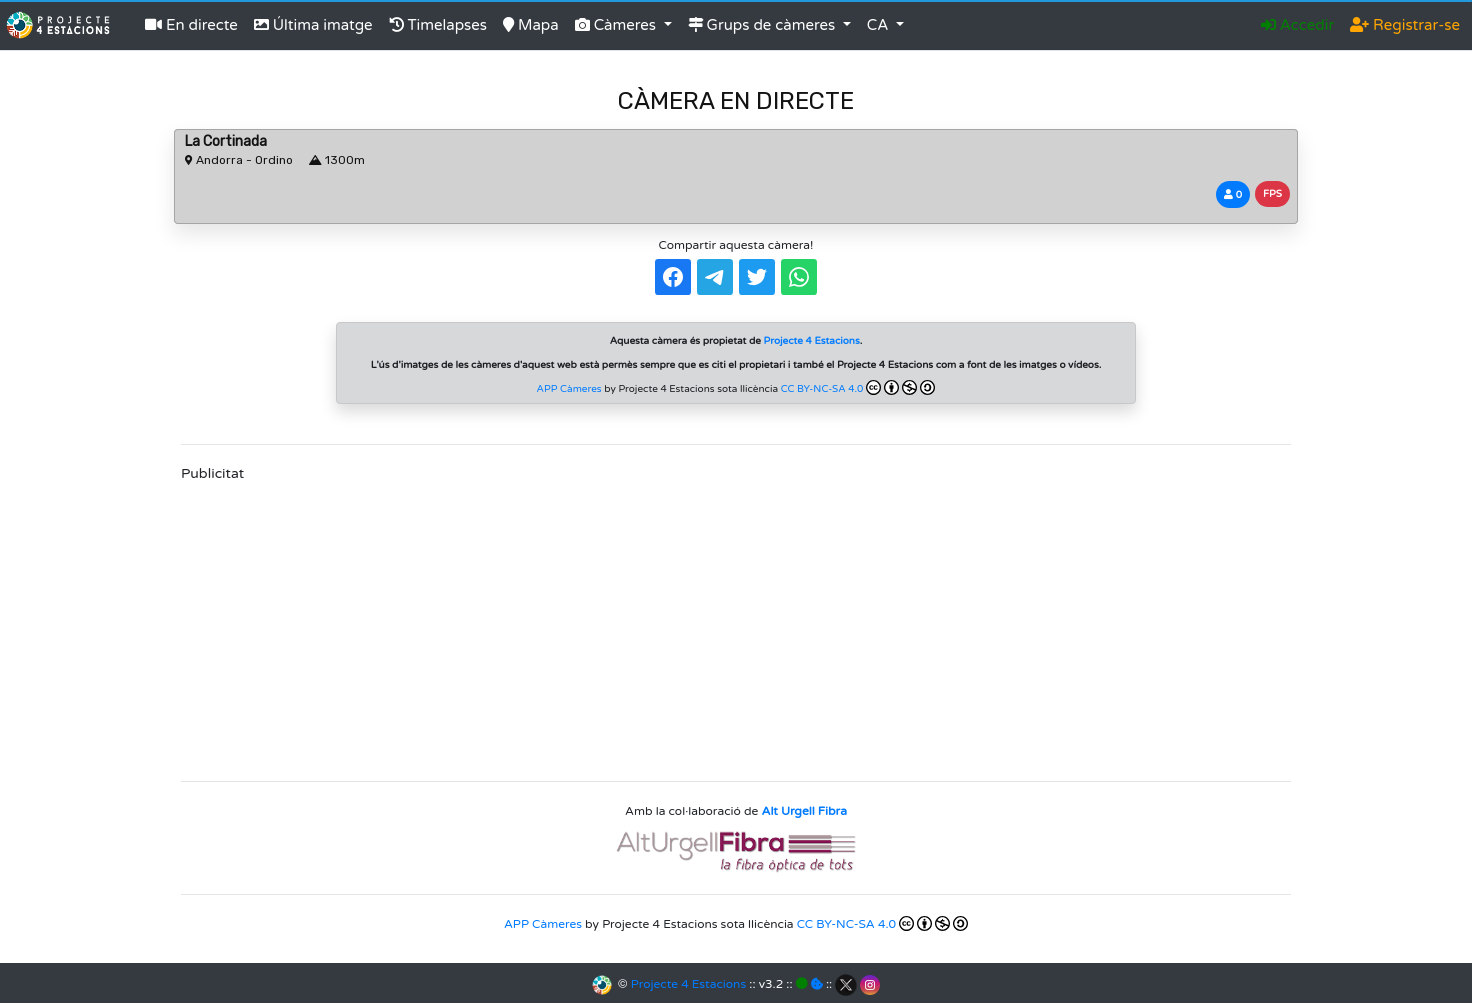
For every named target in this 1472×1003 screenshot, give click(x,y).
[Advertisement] (736, 625)
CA (880, 25)
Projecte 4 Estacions (688, 984)
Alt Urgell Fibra (804, 811)
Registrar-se (1405, 25)
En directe (191, 25)
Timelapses (438, 25)
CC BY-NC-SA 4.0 (858, 387)
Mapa (531, 25)
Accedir (1297, 25)
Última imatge (313, 25)
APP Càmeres (569, 389)
